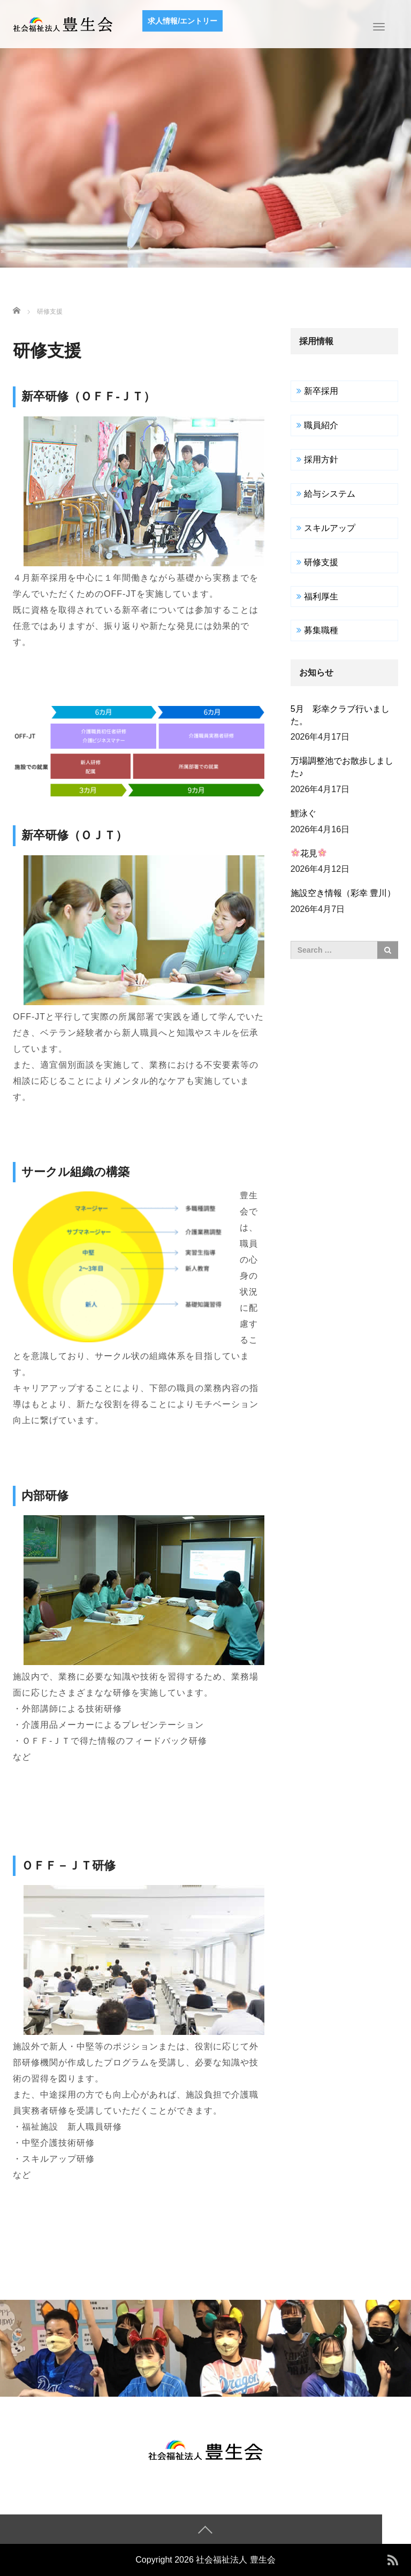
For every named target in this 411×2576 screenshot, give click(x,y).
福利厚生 (321, 596)
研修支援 (321, 562)
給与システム (329, 493)
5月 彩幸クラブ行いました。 (340, 715)
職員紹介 (321, 425)
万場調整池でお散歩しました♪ (342, 767)
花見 (308, 852)
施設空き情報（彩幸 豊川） (343, 893)
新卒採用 (321, 391)
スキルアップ (329, 528)
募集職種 (321, 630)
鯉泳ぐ (303, 813)
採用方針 (321, 459)
